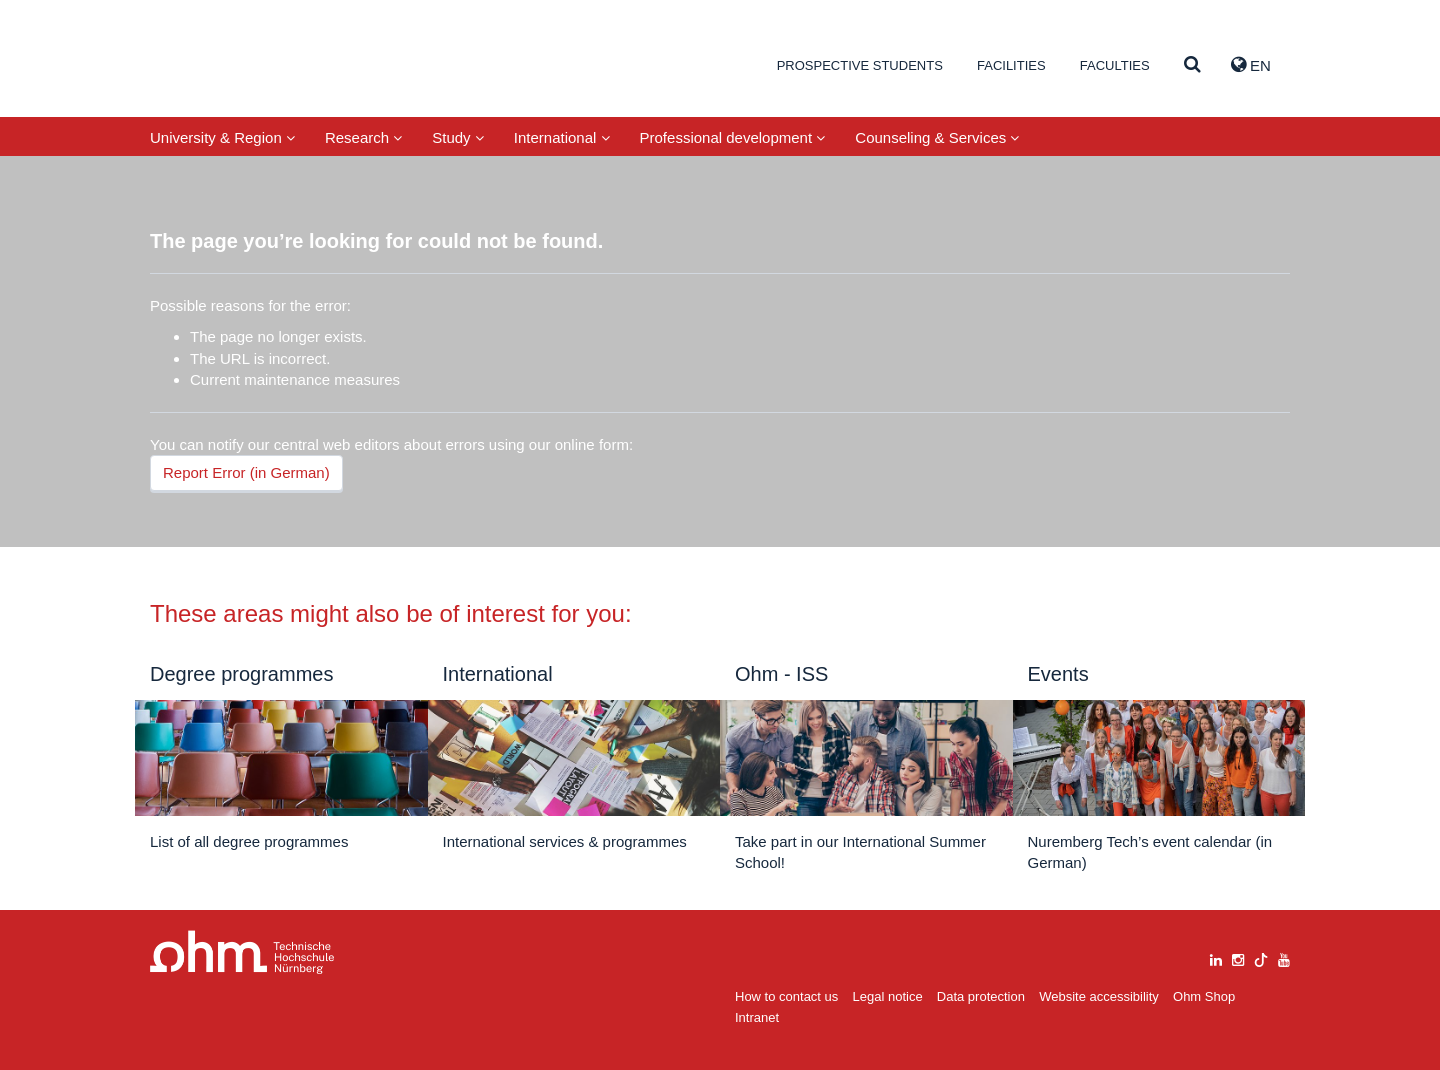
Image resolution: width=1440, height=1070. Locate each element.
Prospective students (860, 65)
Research (363, 137)
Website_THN (245, 63)
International (562, 137)
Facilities (1011, 65)
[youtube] (1284, 957)
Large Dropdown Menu (242, 952)
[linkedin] (1216, 957)
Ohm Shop (1204, 996)
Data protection (981, 996)
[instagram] (1238, 957)
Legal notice (888, 996)
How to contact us (786, 996)
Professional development (733, 137)
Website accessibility (1099, 996)
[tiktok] (1261, 957)
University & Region (222, 137)
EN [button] (1251, 65)
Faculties (1115, 65)
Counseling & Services (937, 137)
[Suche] (1192, 65)
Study (458, 137)
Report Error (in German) (246, 472)
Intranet (757, 1017)
